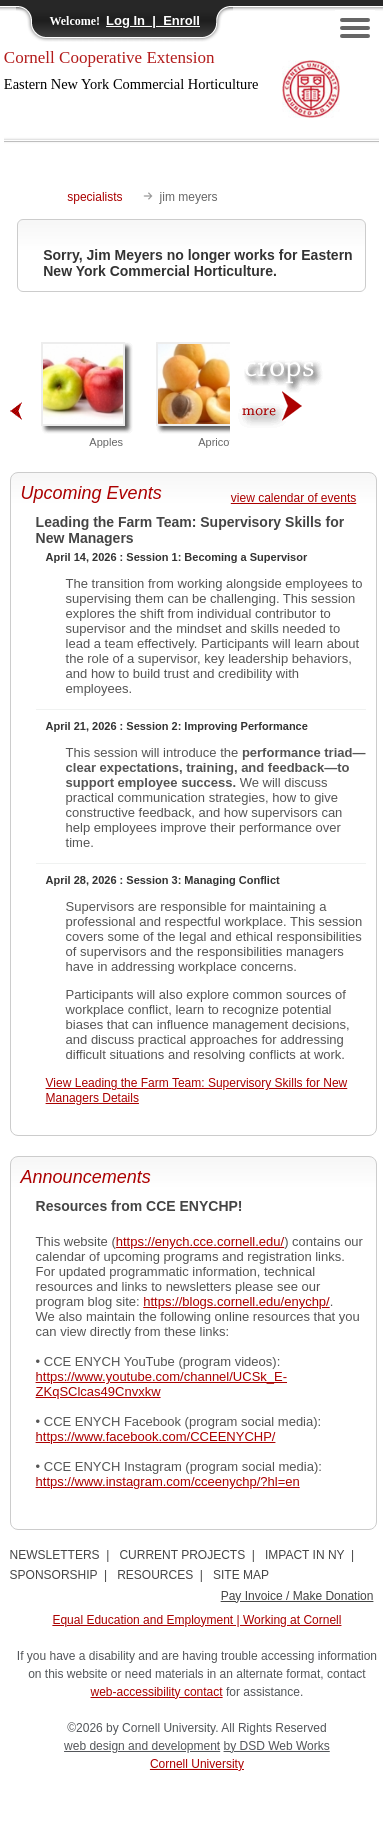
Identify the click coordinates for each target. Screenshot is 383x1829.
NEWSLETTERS (55, 1555)
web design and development (142, 1746)
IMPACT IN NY (304, 1555)
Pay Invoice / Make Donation (297, 1596)
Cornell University (197, 1764)
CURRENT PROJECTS (182, 1555)
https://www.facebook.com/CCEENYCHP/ (156, 1436)
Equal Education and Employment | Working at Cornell (196, 1620)
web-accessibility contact (157, 1692)
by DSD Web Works (277, 1746)
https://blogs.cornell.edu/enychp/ (236, 1301)
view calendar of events (293, 498)
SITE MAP (241, 1575)
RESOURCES (155, 1575)
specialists (94, 197)
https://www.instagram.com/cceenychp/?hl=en (168, 1481)
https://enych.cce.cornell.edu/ (200, 1241)
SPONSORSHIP (54, 1575)
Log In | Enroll (153, 20)
